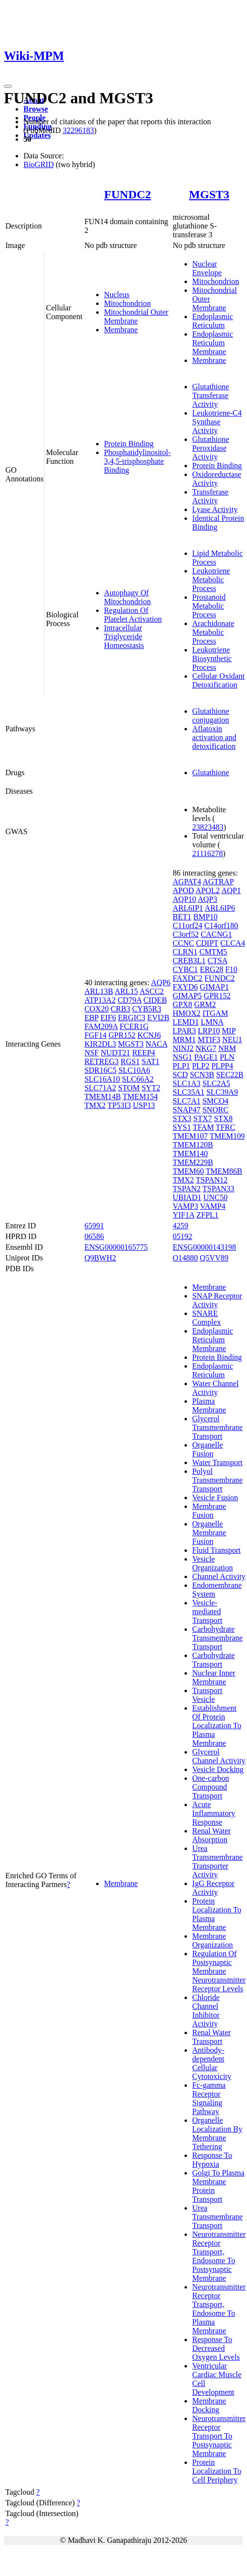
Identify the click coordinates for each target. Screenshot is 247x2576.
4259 (180, 1225)
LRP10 (209, 1031)
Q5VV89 (214, 1258)
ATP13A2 (100, 1000)
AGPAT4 (187, 882)
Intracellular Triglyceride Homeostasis (124, 636)
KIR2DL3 (100, 1044)
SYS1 (182, 1127)
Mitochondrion (127, 303)
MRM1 (184, 1039)
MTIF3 (209, 1039)
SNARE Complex (206, 1317)
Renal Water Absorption (211, 1835)
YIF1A (183, 1215)
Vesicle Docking (218, 1769)
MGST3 (209, 194)
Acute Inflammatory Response (213, 1813)
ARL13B (98, 991)
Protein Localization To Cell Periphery (216, 2471)
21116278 (207, 853)
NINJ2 (183, 1048)
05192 (182, 1236)
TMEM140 (190, 1153)
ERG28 (211, 969)
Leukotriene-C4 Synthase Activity (217, 422)
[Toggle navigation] (8, 86)
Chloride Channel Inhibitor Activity (206, 2010)
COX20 (96, 1009)
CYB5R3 (147, 1009)
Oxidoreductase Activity (216, 478)
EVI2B (158, 1017)
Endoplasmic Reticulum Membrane (212, 343)
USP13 (144, 1105)
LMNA (212, 1022)
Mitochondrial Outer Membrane (136, 316)
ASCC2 (152, 991)
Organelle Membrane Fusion (209, 1533)
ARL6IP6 (220, 908)
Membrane (121, 329)
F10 (231, 969)
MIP (229, 1031)
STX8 (223, 1118)
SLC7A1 (187, 1101)
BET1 (182, 917)
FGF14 (95, 1035)
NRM (227, 1048)
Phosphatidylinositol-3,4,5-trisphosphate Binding (137, 461)
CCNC (183, 943)
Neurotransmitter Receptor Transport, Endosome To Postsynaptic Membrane (219, 2256)
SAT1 (150, 1061)
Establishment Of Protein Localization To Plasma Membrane (216, 1725)
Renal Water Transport (211, 2036)
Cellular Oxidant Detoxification (218, 680)
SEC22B (230, 1074)
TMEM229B (193, 1162)
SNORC (215, 1110)
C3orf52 (186, 934)
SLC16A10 (102, 1079)
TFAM (203, 1127)
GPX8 (182, 1004)
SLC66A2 (138, 1079)
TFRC (225, 1127)
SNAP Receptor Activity (217, 1300)
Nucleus (116, 294)
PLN (227, 1057)
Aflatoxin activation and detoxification (214, 737)
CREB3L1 (189, 960)
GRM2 (205, 1004)
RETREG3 (101, 1061)
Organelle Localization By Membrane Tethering (217, 2133)
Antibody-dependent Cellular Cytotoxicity (211, 2063)
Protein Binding (129, 443)
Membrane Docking (209, 2405)
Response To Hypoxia (212, 2159)
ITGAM (215, 1013)
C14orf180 (221, 925)
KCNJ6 (149, 1035)
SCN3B (202, 1074)
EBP (91, 1017)
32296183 (78, 130)
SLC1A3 (187, 1083)
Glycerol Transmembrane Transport (217, 1427)
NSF (91, 1053)
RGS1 (130, 1061)
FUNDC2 (127, 194)
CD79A (130, 1000)
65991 (94, 1225)
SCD (180, 1074)
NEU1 (232, 1039)
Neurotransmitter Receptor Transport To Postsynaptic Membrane (219, 2436)
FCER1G (134, 1026)
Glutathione (210, 772)
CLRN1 (185, 952)
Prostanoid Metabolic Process (209, 606)
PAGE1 (206, 1057)
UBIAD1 (187, 1197)
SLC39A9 (222, 1092)
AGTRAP (218, 882)
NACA (156, 1044)
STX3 (182, 1118)
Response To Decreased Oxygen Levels (216, 2348)
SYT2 (151, 1088)
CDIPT (207, 943)
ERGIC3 (131, 1017)
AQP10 (184, 899)
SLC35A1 (189, 1092)
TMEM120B (193, 1145)
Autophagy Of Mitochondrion (127, 597)
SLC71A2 (100, 1088)
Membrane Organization (212, 1940)
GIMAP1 (214, 987)
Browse (35, 109)
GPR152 (121, 1035)
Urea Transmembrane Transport (217, 2217)
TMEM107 (190, 1136)
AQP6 (160, 982)
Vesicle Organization (212, 1563)
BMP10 (205, 917)
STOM (129, 1088)
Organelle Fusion (207, 1449)
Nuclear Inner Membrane (213, 1677)
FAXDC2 (188, 978)
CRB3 (120, 1009)
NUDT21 (115, 1053)
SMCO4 (215, 1101)
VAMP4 (213, 1206)
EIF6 (108, 1017)
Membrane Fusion (209, 1510)
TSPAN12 (211, 1180)
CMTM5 (213, 952)
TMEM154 (140, 1096)
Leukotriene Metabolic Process (211, 579)
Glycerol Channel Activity (219, 1756)
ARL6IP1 (188, 908)
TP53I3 (119, 1105)
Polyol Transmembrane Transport (217, 1480)
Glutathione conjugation (210, 715)
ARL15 (126, 991)
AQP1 (231, 890)
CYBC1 (185, 969)
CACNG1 (216, 934)
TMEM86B (224, 1171)
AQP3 (207, 899)
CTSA (217, 960)
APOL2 (207, 890)
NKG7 (205, 1048)
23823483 (208, 827)
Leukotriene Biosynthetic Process (212, 658)
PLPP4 (222, 1066)
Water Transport (217, 1462)
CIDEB (155, 1000)
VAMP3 (185, 1206)
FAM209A (101, 1026)
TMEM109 (227, 1136)
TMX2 (95, 1105)
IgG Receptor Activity (213, 1887)
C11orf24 (188, 925)
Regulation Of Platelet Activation (133, 614)
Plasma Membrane (209, 1405)
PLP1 (181, 1066)
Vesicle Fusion (215, 1497)
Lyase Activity (215, 509)
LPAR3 (184, 1031)
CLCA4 (232, 943)
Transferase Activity (210, 496)
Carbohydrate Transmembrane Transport (217, 1638)
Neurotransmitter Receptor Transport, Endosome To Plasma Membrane (219, 2309)
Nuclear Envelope (207, 268)
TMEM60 (188, 1171)
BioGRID (38, 164)
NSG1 (182, 1057)
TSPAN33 (218, 1188)
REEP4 (143, 1053)
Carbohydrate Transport (213, 1659)
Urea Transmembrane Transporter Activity (217, 1861)
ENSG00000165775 (116, 1247)
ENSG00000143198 (204, 1247)
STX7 (202, 1118)
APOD (183, 890)
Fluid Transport (216, 1550)
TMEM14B (102, 1096)
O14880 (185, 1258)
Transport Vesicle (207, 1694)
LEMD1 (186, 1022)
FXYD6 (185, 987)
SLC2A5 (216, 1083)
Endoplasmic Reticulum (212, 320)
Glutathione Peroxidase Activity (210, 448)
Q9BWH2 (100, 1258)
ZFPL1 (207, 1215)
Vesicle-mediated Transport (207, 1611)
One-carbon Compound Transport (210, 1787)
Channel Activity (219, 1576)
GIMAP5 (187, 996)
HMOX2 (187, 1013)
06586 (94, 1236)
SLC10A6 (134, 1070)
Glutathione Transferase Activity (210, 395)
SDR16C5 (100, 1070)
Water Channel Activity (215, 1387)
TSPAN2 (187, 1188)
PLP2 (200, 1066)
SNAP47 (187, 1110)
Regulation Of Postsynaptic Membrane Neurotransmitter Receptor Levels (219, 1971)
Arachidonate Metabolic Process (213, 632)
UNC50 (215, 1197)
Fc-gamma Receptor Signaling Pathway (209, 2098)
